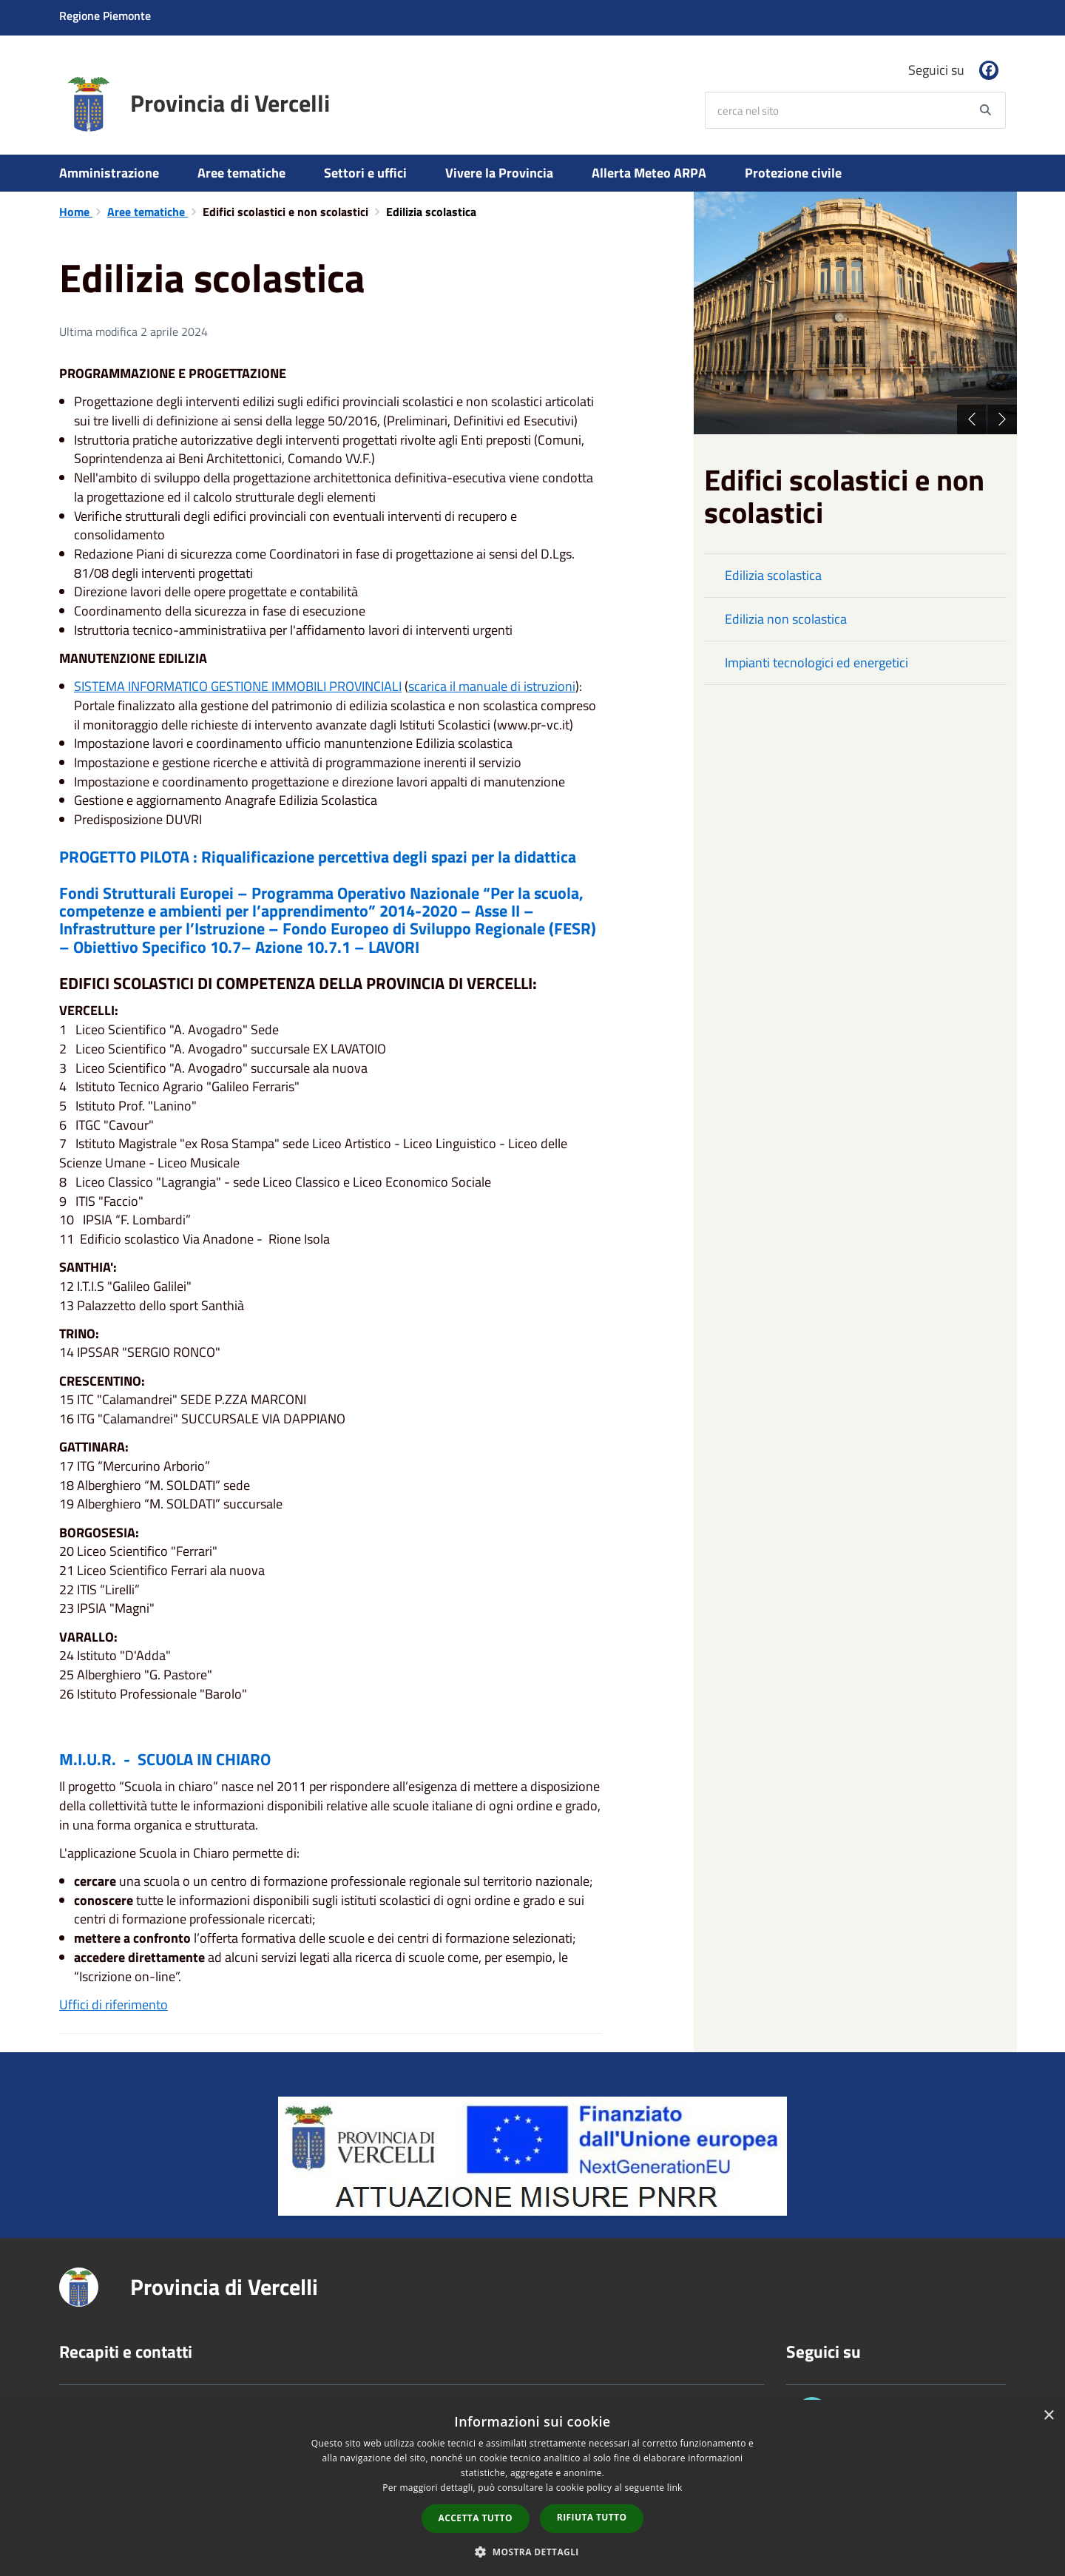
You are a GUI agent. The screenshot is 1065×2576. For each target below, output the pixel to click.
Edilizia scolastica (773, 575)
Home (75, 211)
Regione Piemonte (105, 15)
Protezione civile (793, 173)
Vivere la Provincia (499, 173)
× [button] (1048, 2415)
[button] (532, 2551)
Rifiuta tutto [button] (592, 2517)
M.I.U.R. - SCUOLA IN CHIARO (165, 1759)
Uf (65, 2004)
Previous (972, 419)
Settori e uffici (365, 173)
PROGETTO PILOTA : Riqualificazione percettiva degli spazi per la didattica (317, 856)
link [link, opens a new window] (675, 2487)
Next (1002, 419)
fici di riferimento (120, 2004)
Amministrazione (109, 173)
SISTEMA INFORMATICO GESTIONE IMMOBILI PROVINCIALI (238, 686)
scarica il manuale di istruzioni (491, 686)
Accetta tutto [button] (476, 2518)
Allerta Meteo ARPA (649, 173)
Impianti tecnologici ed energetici (816, 662)
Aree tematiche (241, 173)
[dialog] (532, 2488)
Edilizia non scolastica (786, 619)
